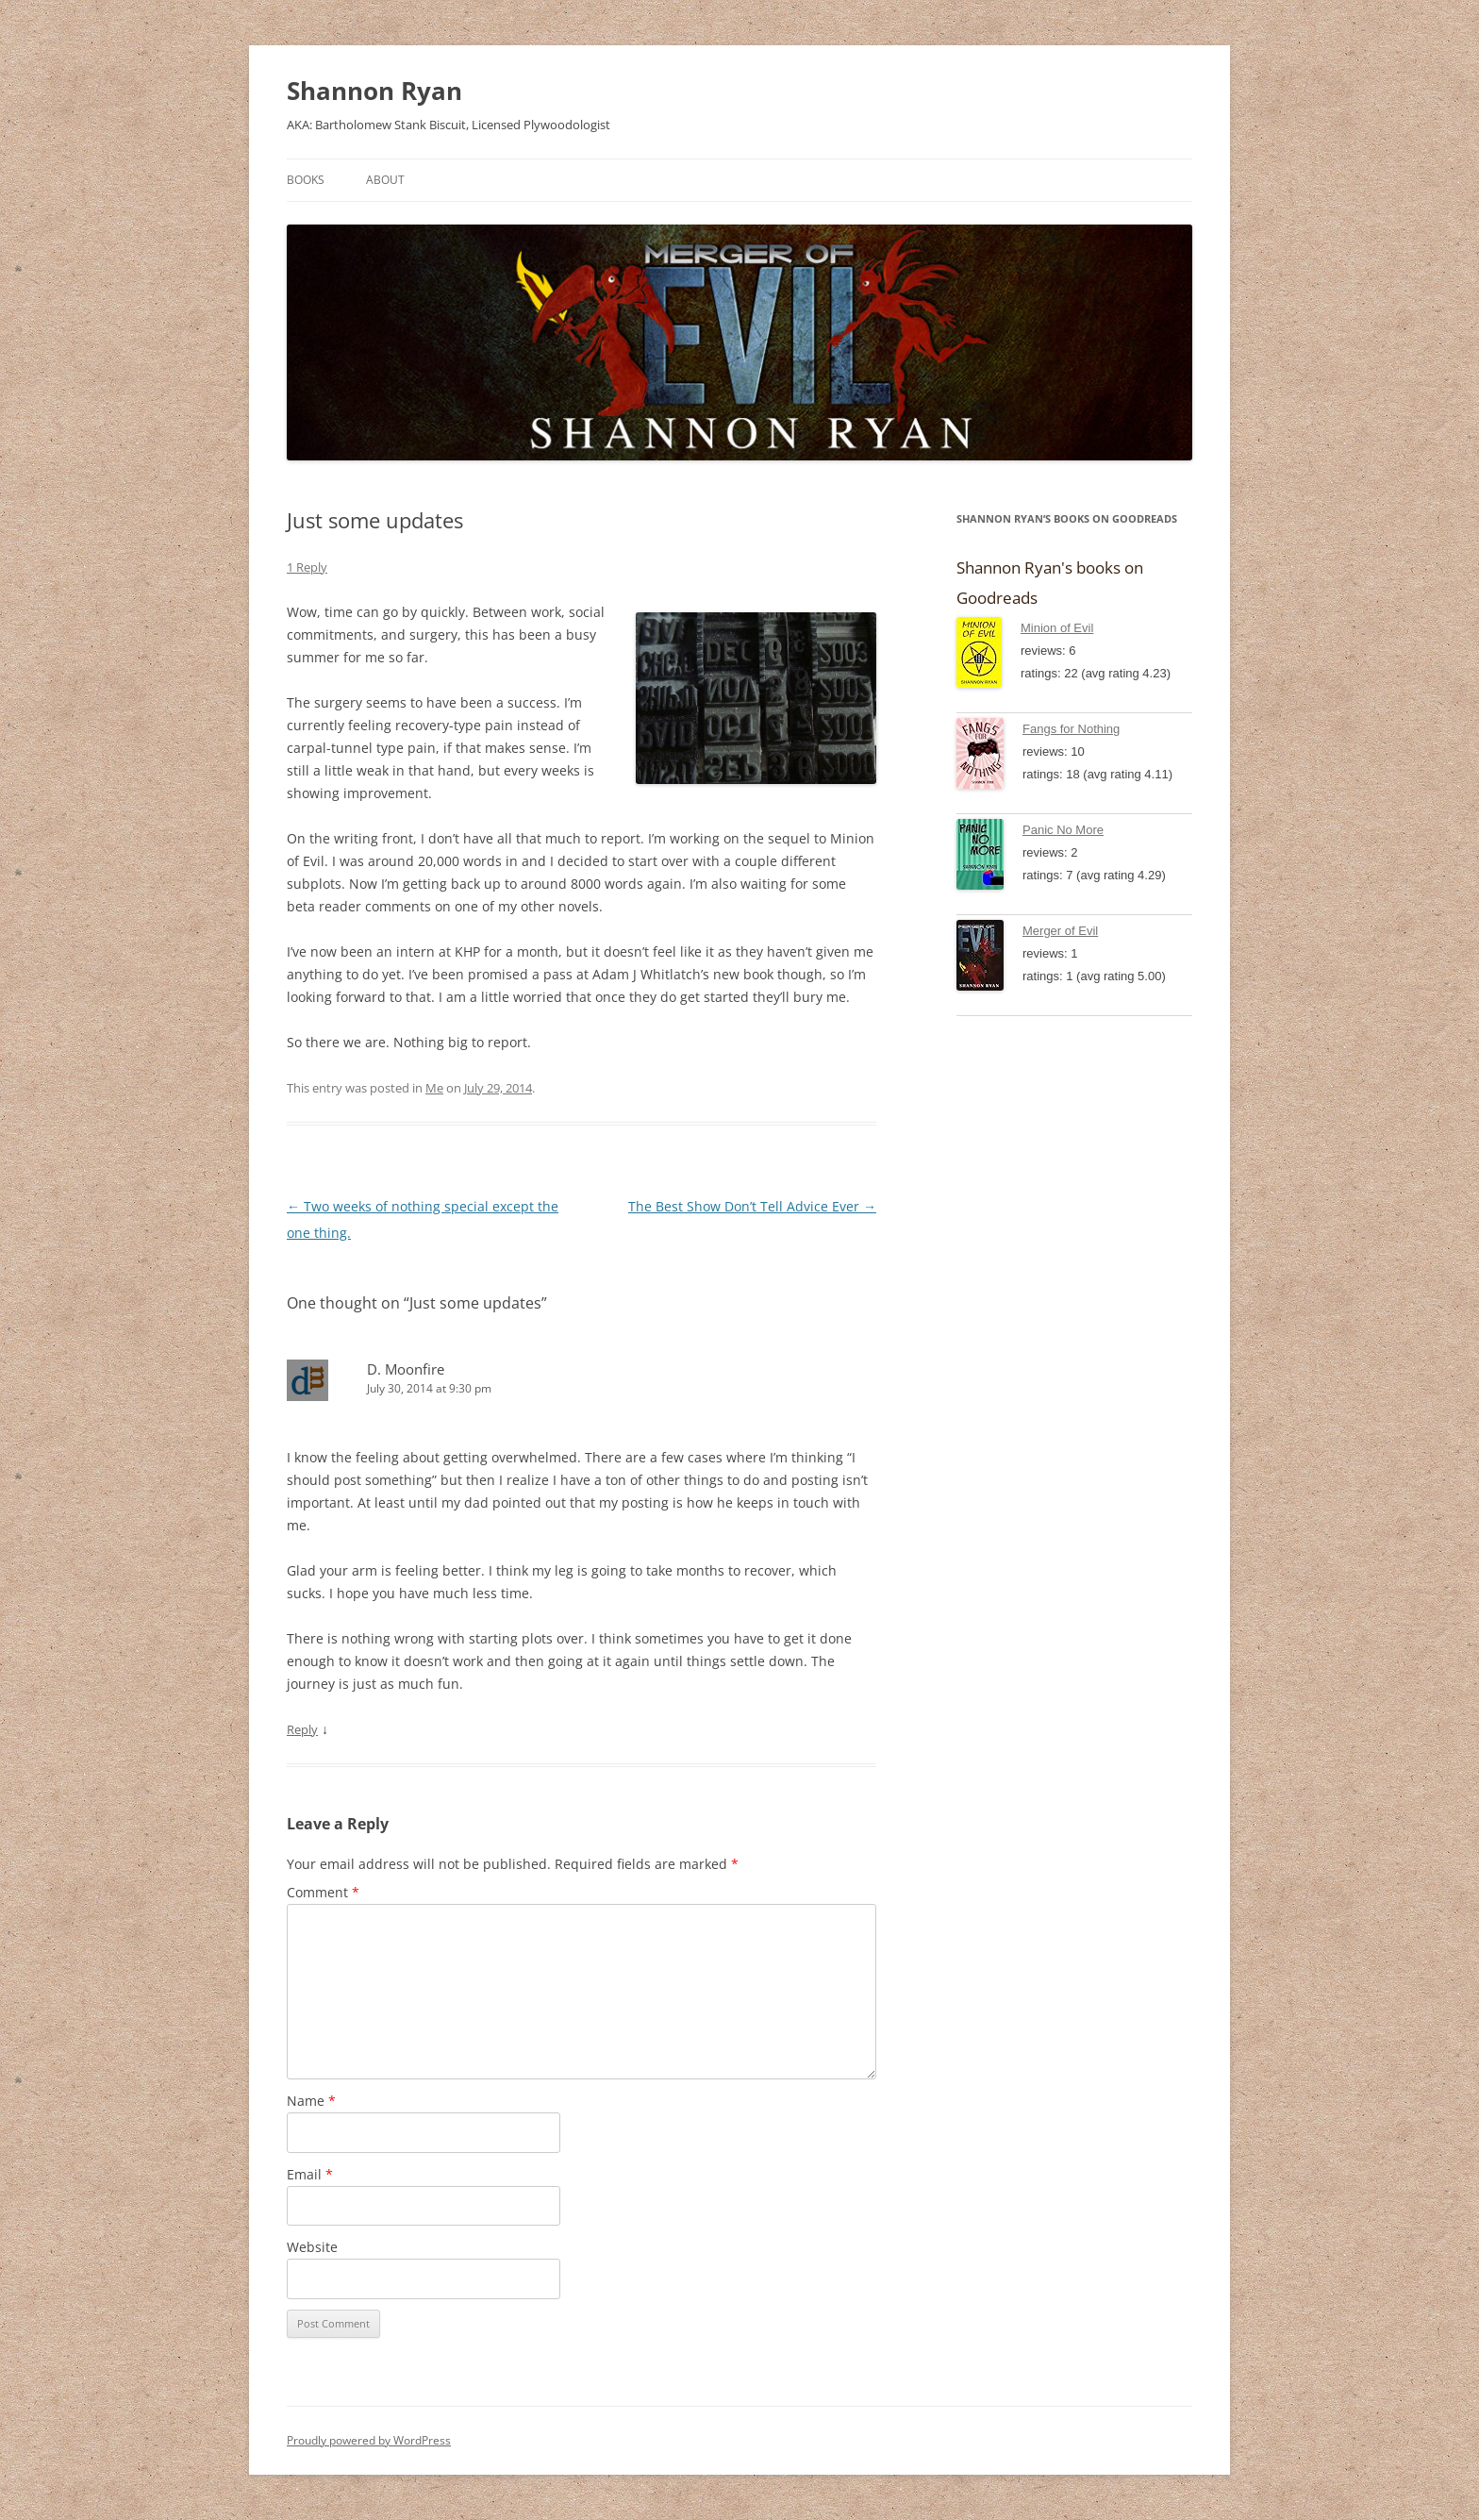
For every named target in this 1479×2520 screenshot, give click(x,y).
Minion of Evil (1057, 628)
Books (305, 180)
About (385, 180)
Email (310, 2174)
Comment (323, 1892)
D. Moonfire (405, 1369)
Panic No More (1063, 830)
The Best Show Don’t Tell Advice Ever (752, 1206)
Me (434, 1087)
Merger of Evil (1060, 931)
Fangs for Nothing (1071, 729)
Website (312, 2247)
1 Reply (307, 567)
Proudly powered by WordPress (369, 2440)
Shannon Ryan (374, 91)
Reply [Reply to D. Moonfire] (302, 1729)
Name (311, 2101)
